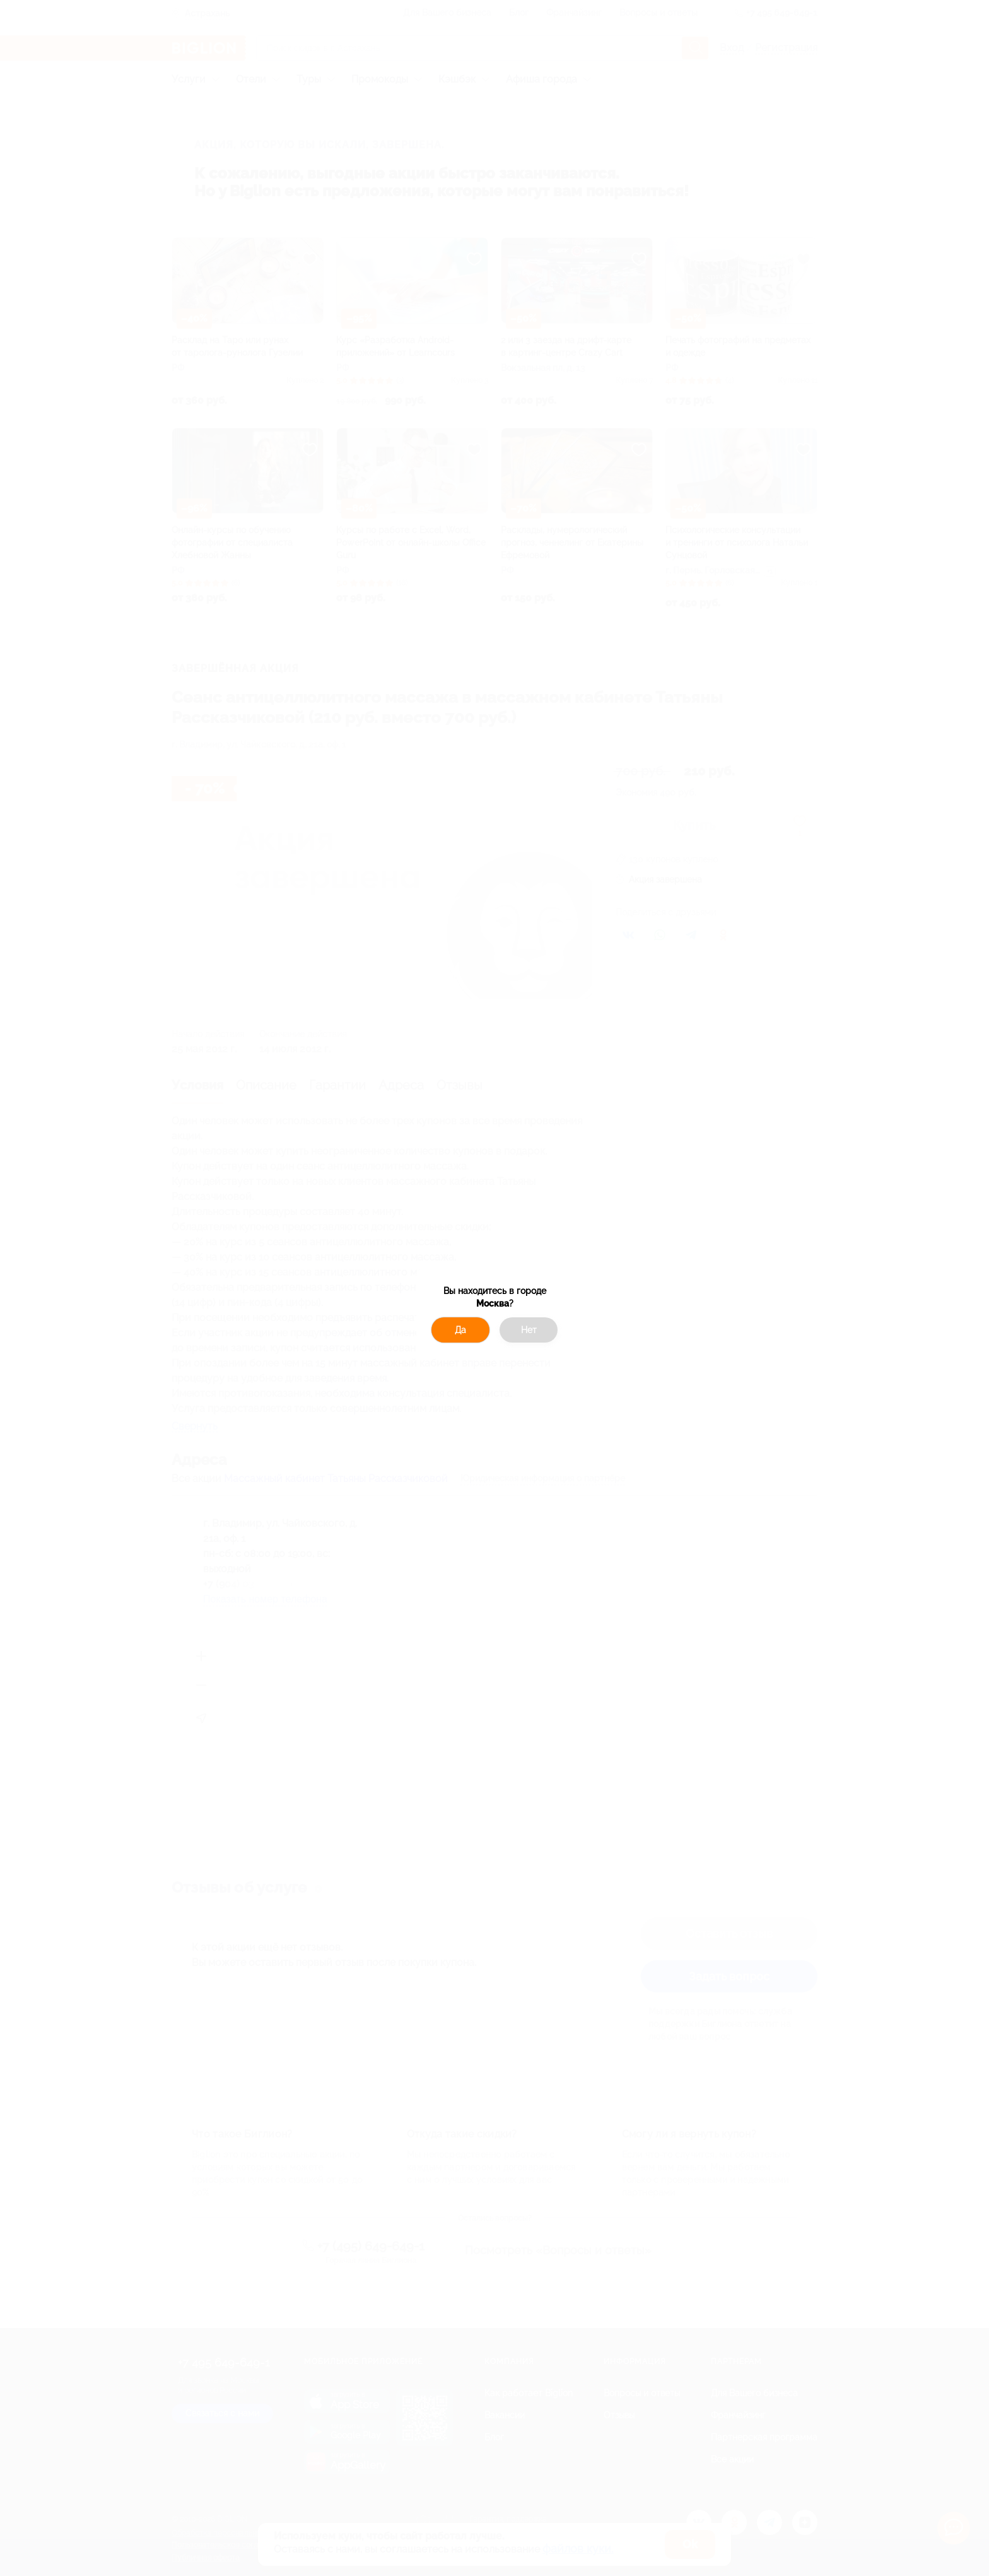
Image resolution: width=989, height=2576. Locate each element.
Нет (529, 1330)
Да (460, 1330)
